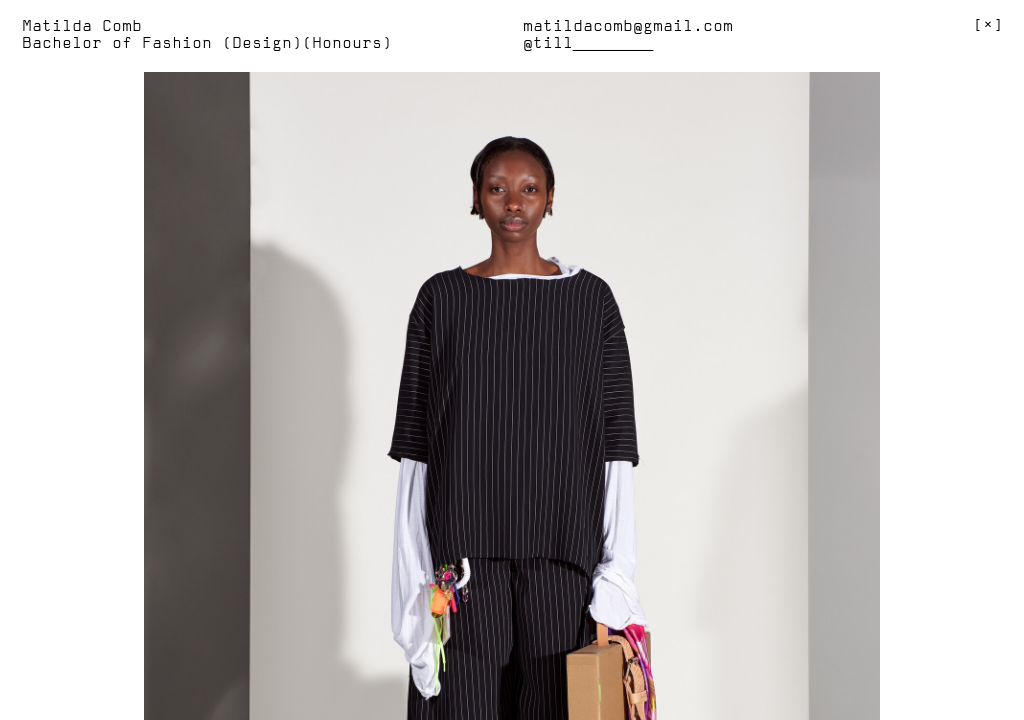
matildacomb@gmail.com (628, 27)
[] (988, 26)
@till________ (588, 44)
